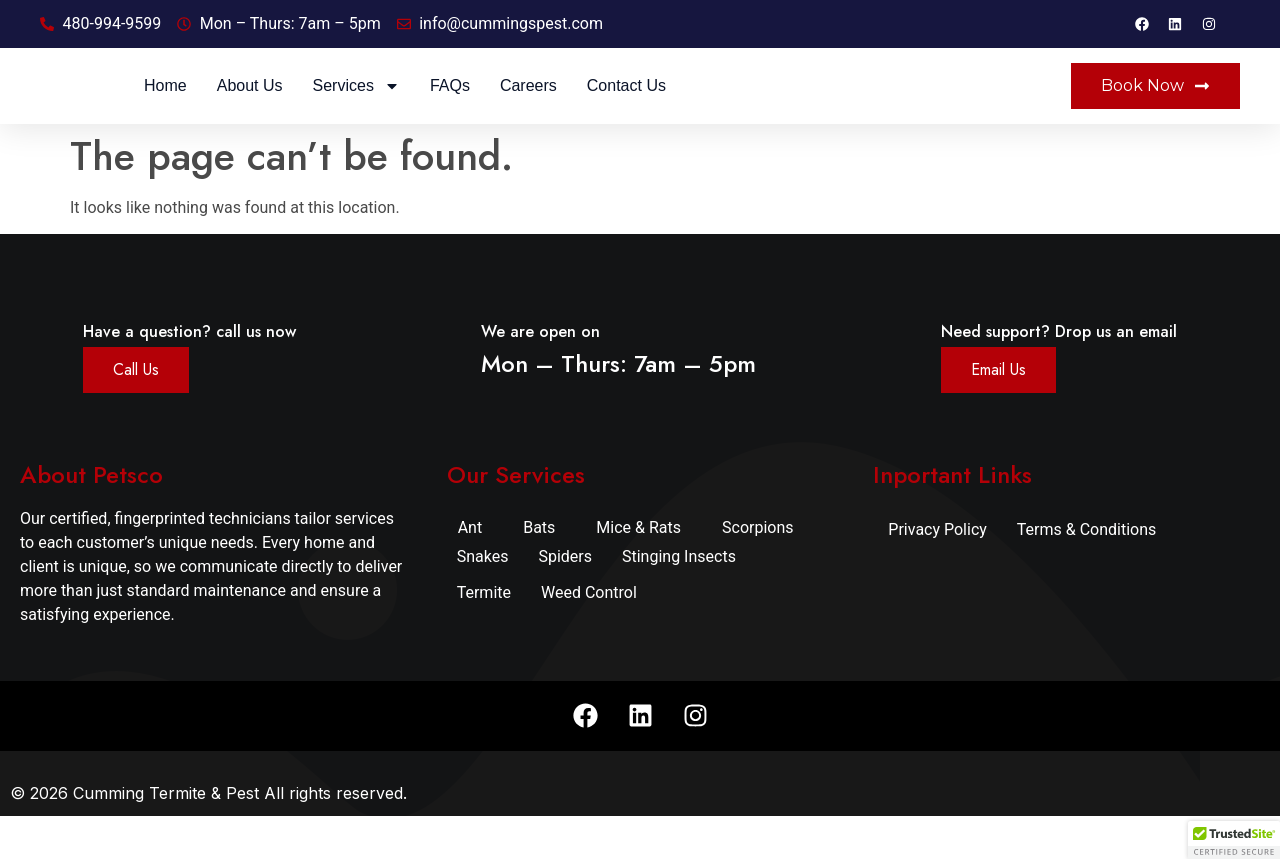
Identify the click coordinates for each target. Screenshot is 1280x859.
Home (392, 106)
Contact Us (853, 106)
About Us (477, 106)
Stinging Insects (679, 598)
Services (583, 107)
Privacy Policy (937, 571)
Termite (484, 634)
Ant (470, 569)
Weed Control (589, 634)
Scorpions (758, 569)
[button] (1234, 840)
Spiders (565, 598)
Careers (755, 106)
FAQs (677, 106)
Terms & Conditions (1087, 571)
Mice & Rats (638, 569)
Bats (539, 569)
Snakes (483, 598)
